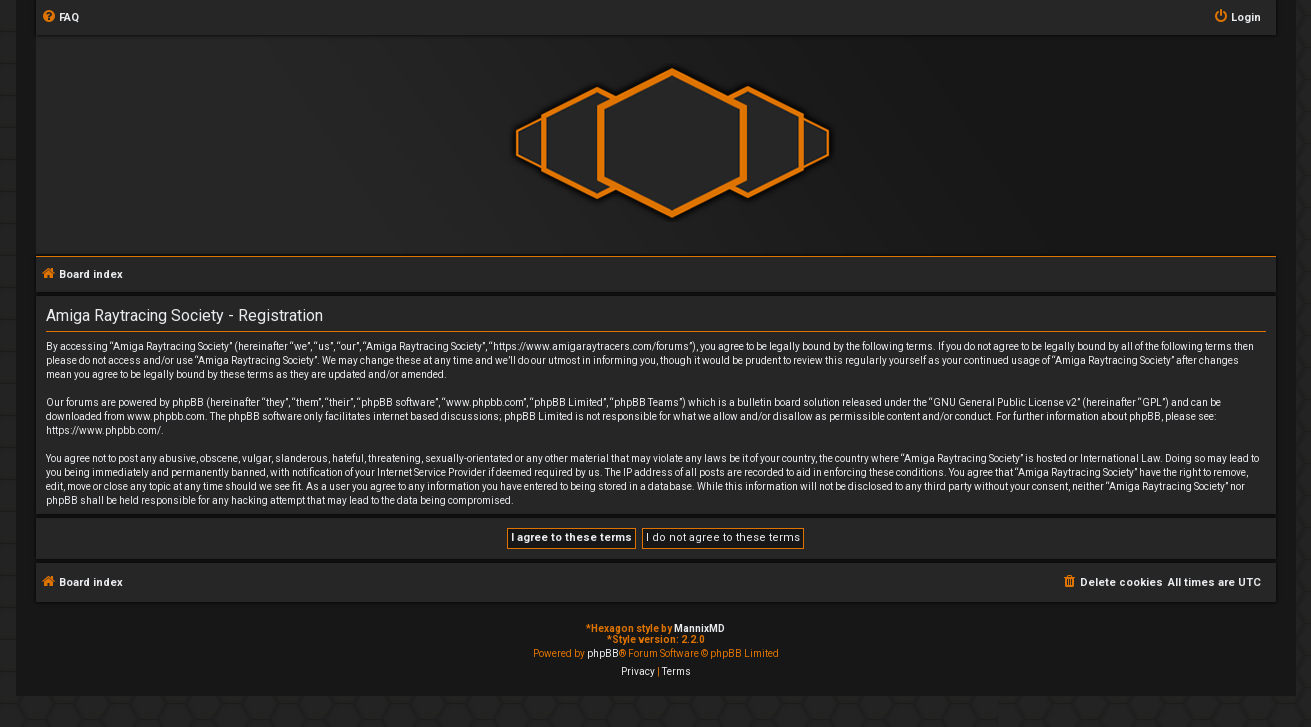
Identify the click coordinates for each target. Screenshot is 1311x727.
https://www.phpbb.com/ (103, 430)
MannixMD (699, 628)
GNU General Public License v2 (1005, 402)
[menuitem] (60, 18)
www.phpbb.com (166, 416)
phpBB (603, 653)
